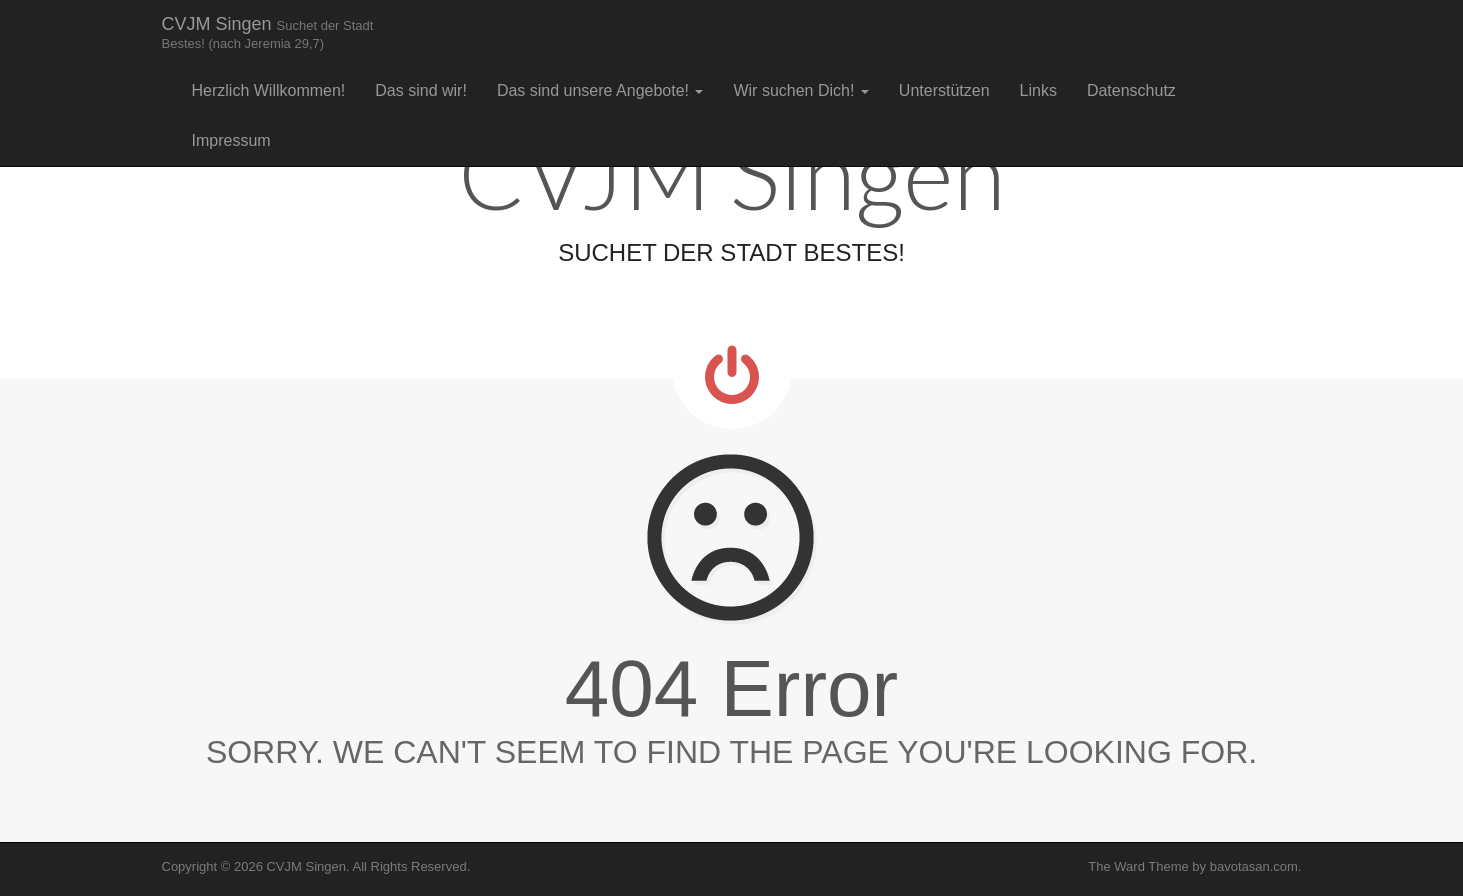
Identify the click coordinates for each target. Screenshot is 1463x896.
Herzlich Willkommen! (269, 90)
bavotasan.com (1254, 866)
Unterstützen (944, 90)
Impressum (231, 140)
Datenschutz (1131, 90)
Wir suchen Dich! (800, 90)
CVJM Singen (268, 32)
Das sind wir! (421, 90)
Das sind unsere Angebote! (600, 90)
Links (1038, 90)
